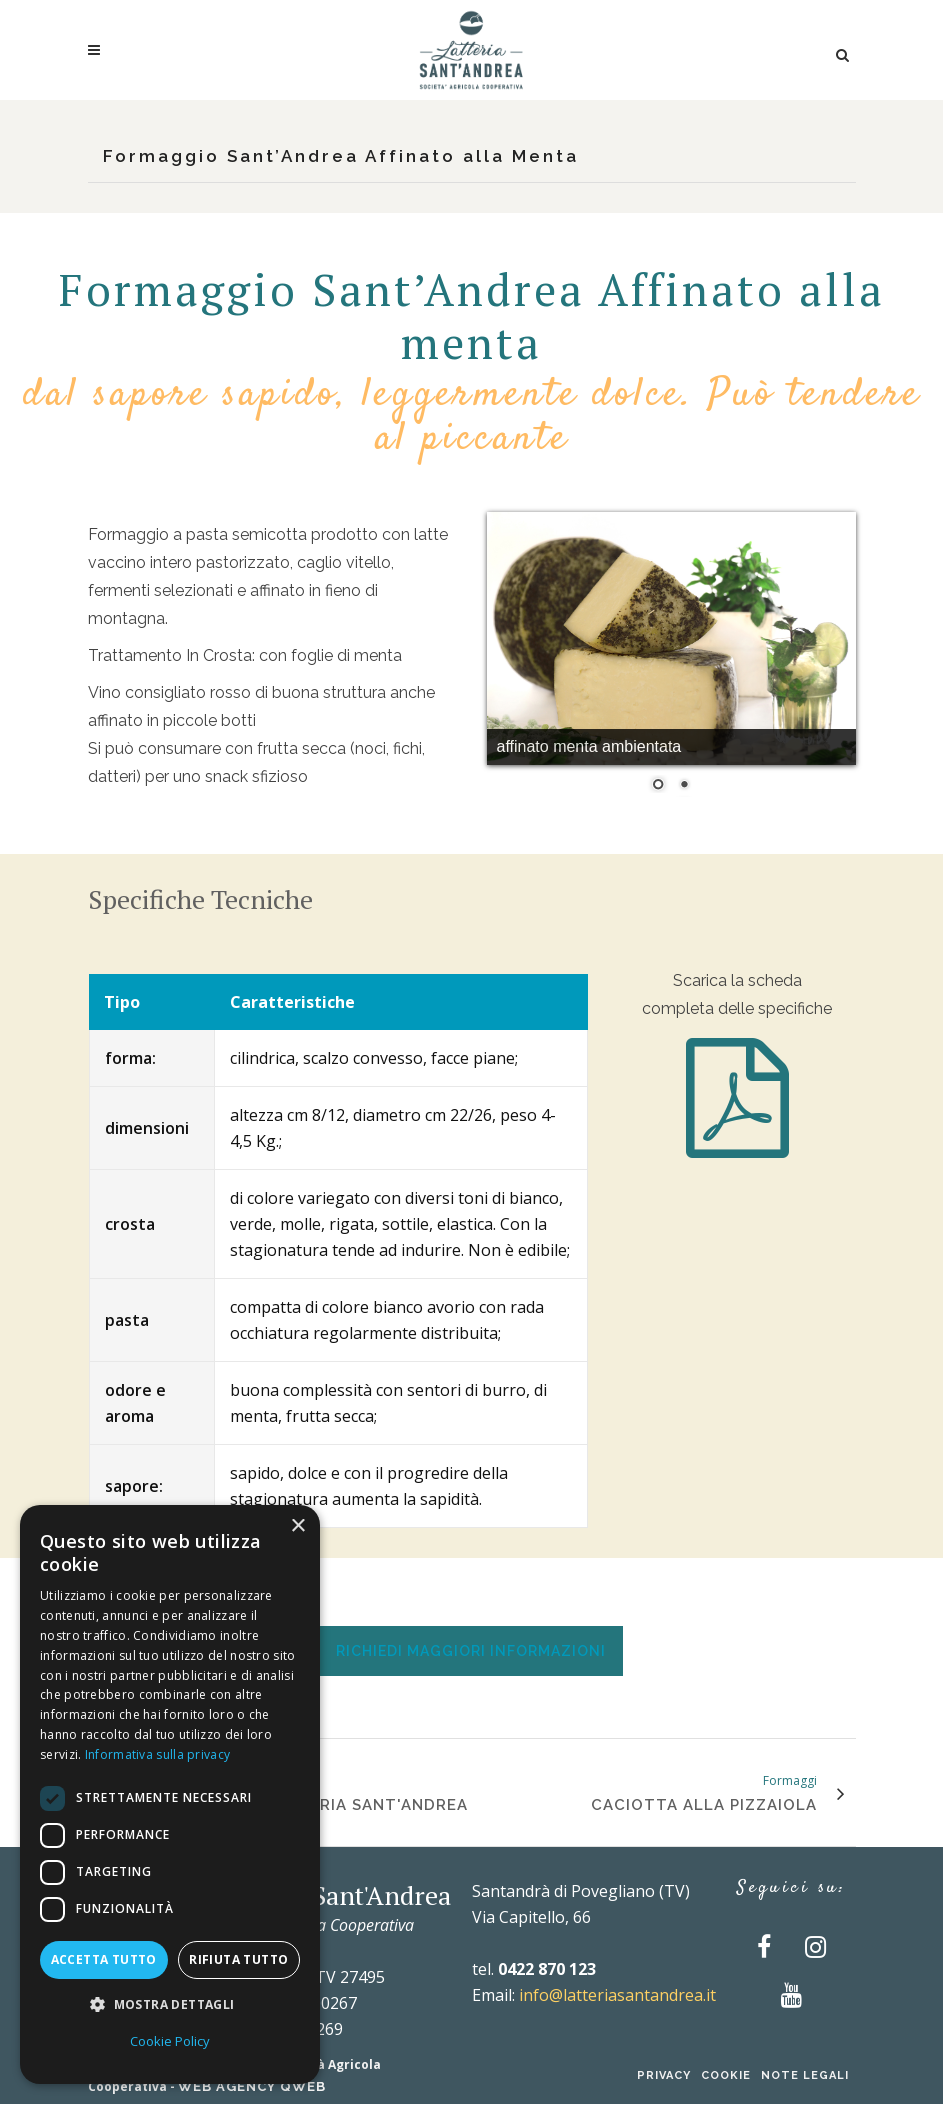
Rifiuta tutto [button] (238, 1959)
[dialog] (170, 1794)
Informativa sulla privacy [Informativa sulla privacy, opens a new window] (158, 1754)
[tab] (471, 1650)
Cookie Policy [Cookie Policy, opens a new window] (170, 2041)
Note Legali (805, 2075)
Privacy (664, 2075)
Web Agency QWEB (252, 2086)
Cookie (726, 2075)
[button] (170, 2005)
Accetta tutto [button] (104, 1959)
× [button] (297, 1526)
